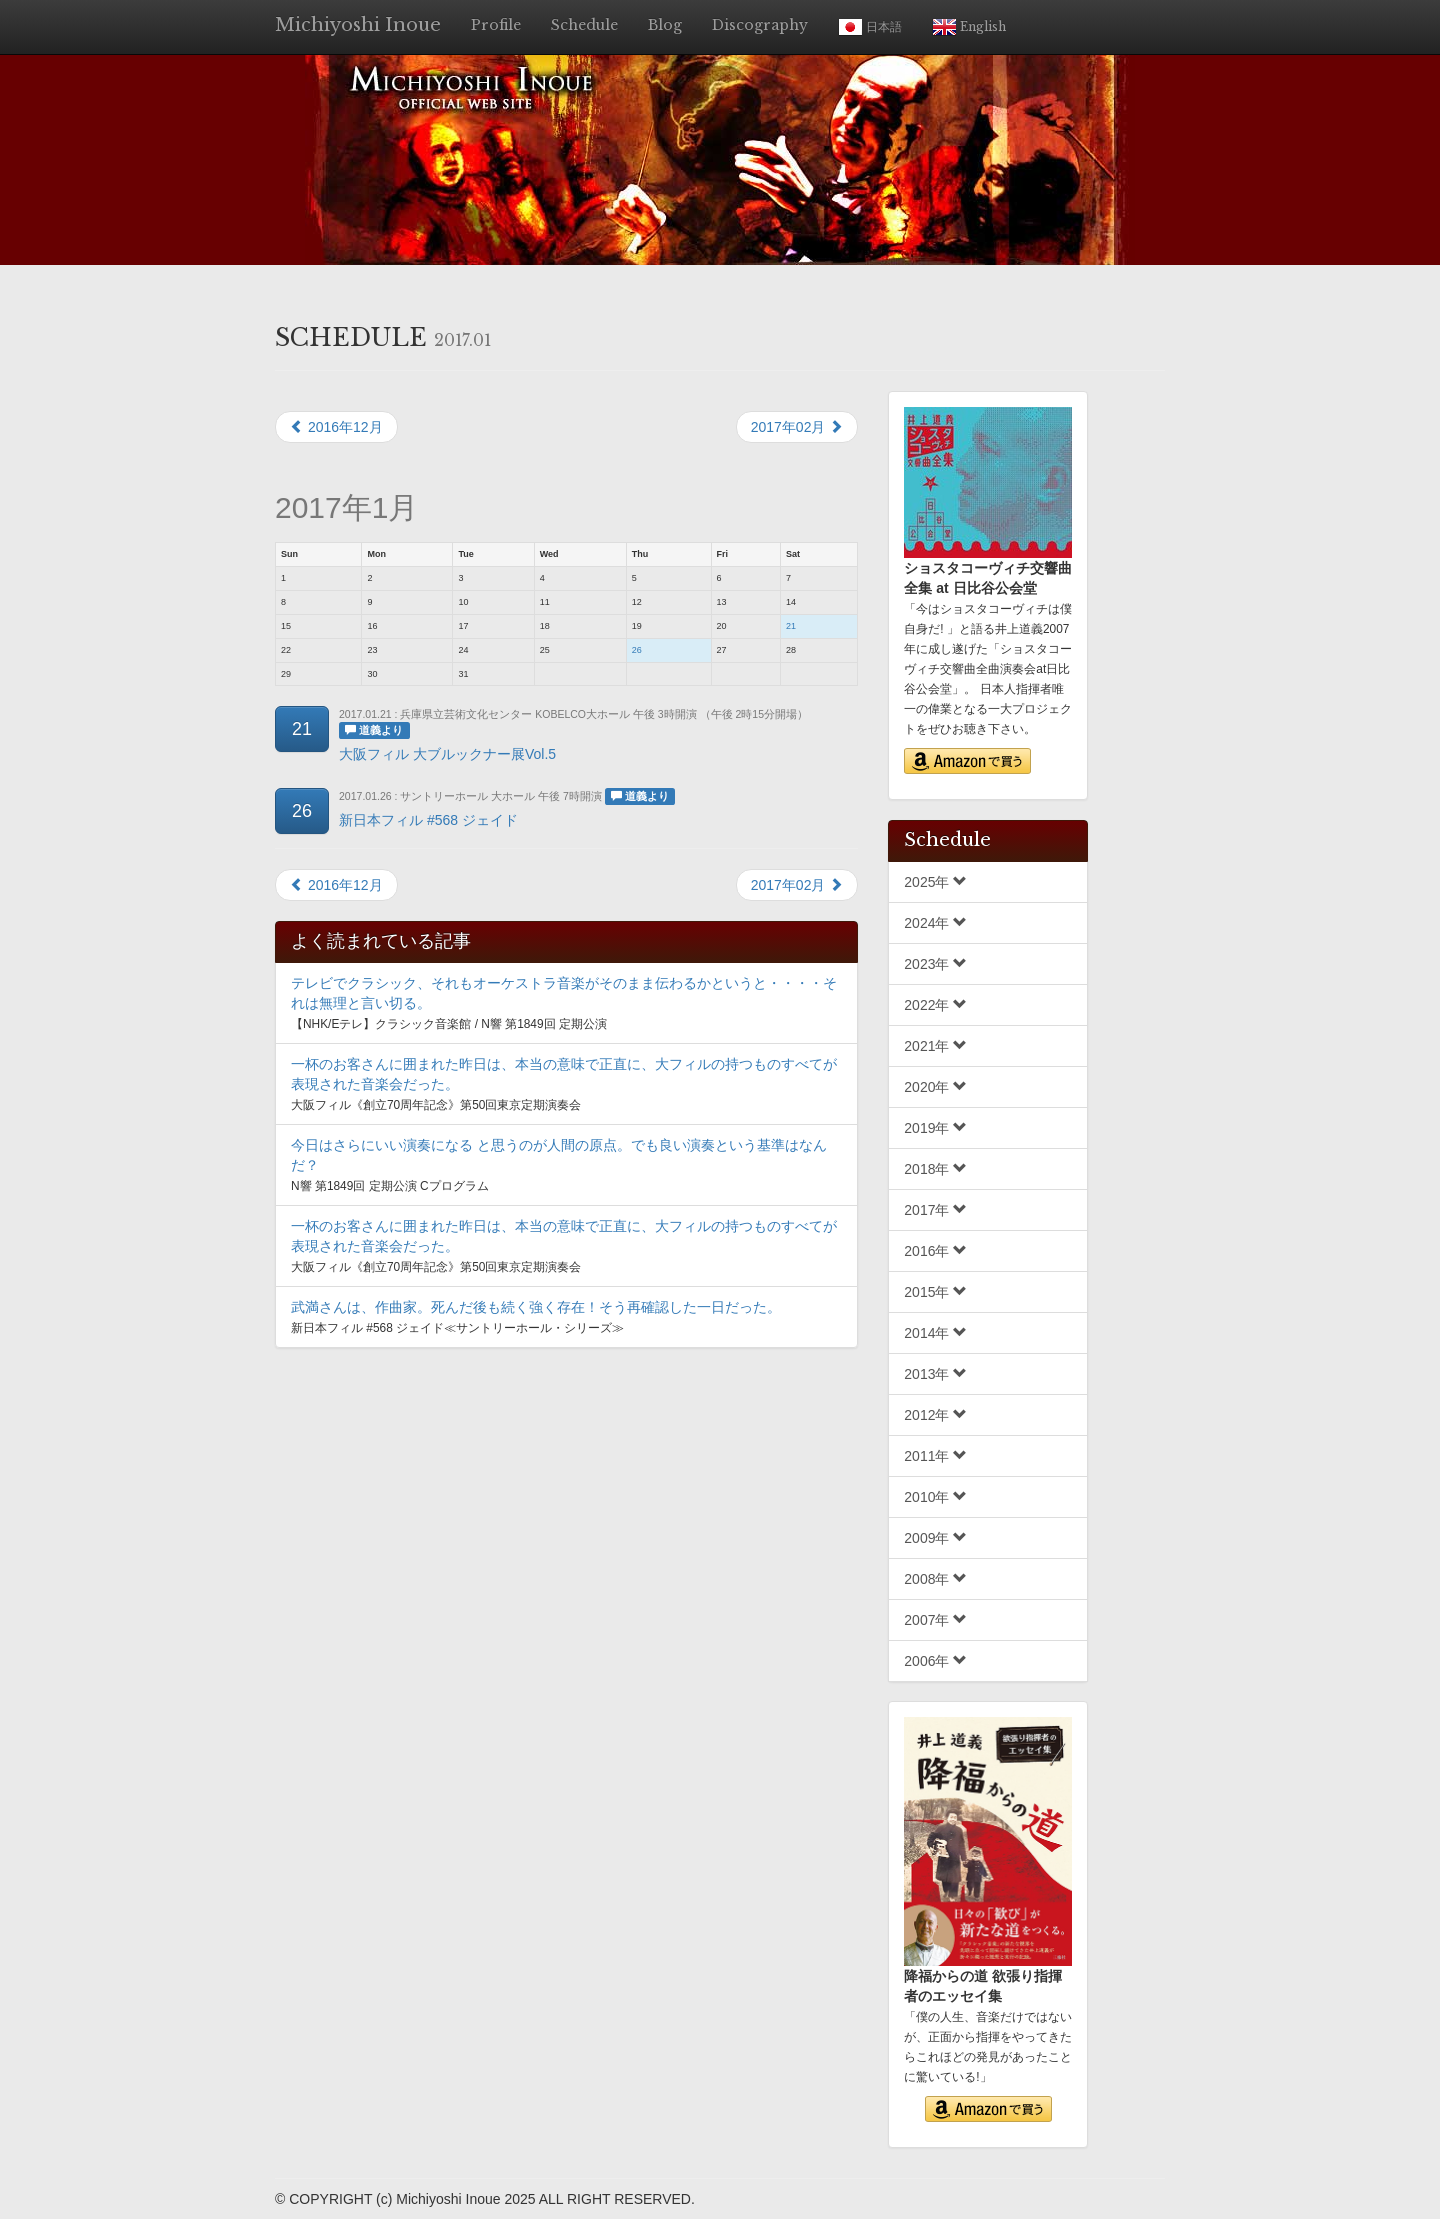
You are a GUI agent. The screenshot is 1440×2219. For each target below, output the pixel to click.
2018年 (935, 1169)
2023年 (935, 964)
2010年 (935, 1497)
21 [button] (302, 729)
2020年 (935, 1087)
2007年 (935, 1620)
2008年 (935, 1579)
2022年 (935, 1005)
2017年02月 (797, 427)
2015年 (935, 1292)
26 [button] (302, 811)
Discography (760, 25)
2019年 (935, 1128)
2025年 (935, 882)
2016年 (935, 1251)
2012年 (935, 1415)
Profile (496, 25)
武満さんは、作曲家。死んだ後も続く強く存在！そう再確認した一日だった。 (536, 1307)
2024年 (935, 923)
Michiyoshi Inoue (358, 25)
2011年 (935, 1456)
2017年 (935, 1210)
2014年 (935, 1333)
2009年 (935, 1538)
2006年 (935, 1661)
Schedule (584, 25)
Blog (665, 25)
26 (637, 650)
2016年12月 (336, 427)
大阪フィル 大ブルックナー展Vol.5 (447, 754)
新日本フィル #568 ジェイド (428, 820)
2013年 (935, 1374)
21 (791, 626)
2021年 (935, 1046)
